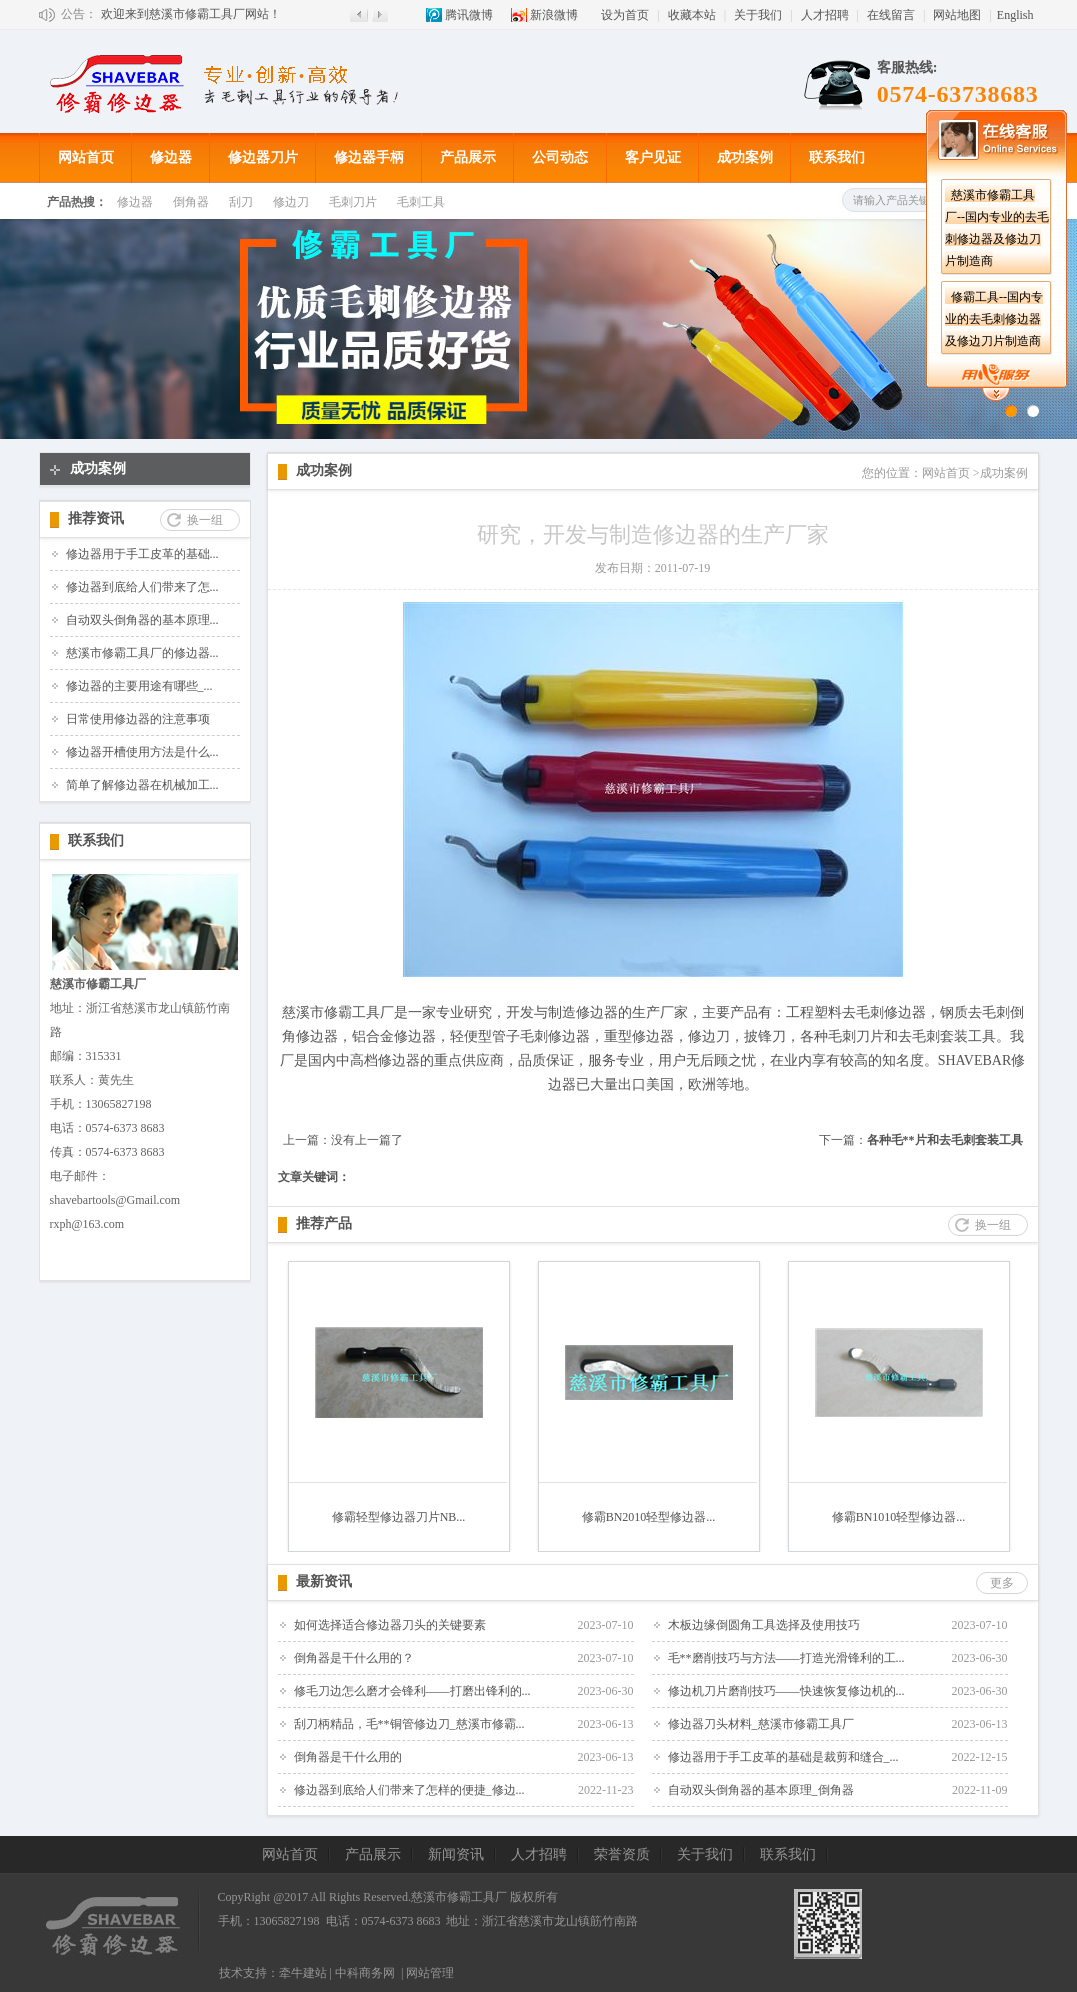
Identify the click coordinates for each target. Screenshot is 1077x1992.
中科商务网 (365, 1973)
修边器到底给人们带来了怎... (142, 587)
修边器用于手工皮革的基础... (142, 554)
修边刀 (291, 202)
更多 (1002, 1583)
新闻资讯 (456, 1854)
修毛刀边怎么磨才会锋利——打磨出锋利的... (412, 1691)
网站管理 (430, 1973)
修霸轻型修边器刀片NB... (399, 1517)
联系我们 (837, 157)
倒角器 (191, 202)
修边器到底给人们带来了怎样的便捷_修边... (409, 1790)
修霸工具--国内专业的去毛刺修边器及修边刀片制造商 (994, 319)
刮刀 (241, 202)
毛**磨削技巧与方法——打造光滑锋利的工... (786, 1658)
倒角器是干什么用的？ (354, 1658)
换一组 (205, 520)
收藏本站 (692, 15)
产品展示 (468, 157)
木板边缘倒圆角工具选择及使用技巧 (764, 1625)
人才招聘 (825, 15)
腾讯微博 (469, 15)
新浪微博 (554, 15)
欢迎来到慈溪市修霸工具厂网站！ (191, 14)
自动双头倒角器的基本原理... (142, 620)
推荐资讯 (96, 518)
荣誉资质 (622, 1854)
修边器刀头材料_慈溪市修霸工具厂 (761, 1724)
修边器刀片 (263, 157)
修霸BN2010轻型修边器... (649, 1517)
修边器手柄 (369, 157)
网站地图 (957, 15)
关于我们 (758, 15)
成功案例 (745, 157)
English (1015, 15)
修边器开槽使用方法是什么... (142, 752)
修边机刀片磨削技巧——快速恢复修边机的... (786, 1691)
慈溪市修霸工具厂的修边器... (142, 653)
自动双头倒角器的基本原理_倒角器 (761, 1790)
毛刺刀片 (353, 202)
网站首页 (86, 157)
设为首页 (625, 15)
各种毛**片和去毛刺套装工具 (945, 1140)
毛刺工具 (421, 202)
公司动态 (560, 157)
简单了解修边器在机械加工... (142, 785)
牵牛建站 (303, 1973)
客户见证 (653, 157)
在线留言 (891, 15)
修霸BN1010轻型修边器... (899, 1517)
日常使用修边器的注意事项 (138, 719)
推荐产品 (324, 1223)
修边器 (171, 157)
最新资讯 (324, 1581)
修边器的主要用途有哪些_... (139, 686)
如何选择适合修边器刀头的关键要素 (390, 1625)
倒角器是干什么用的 (348, 1757)
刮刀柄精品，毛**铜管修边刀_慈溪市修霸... (409, 1724)
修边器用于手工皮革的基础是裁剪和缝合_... (783, 1757)
